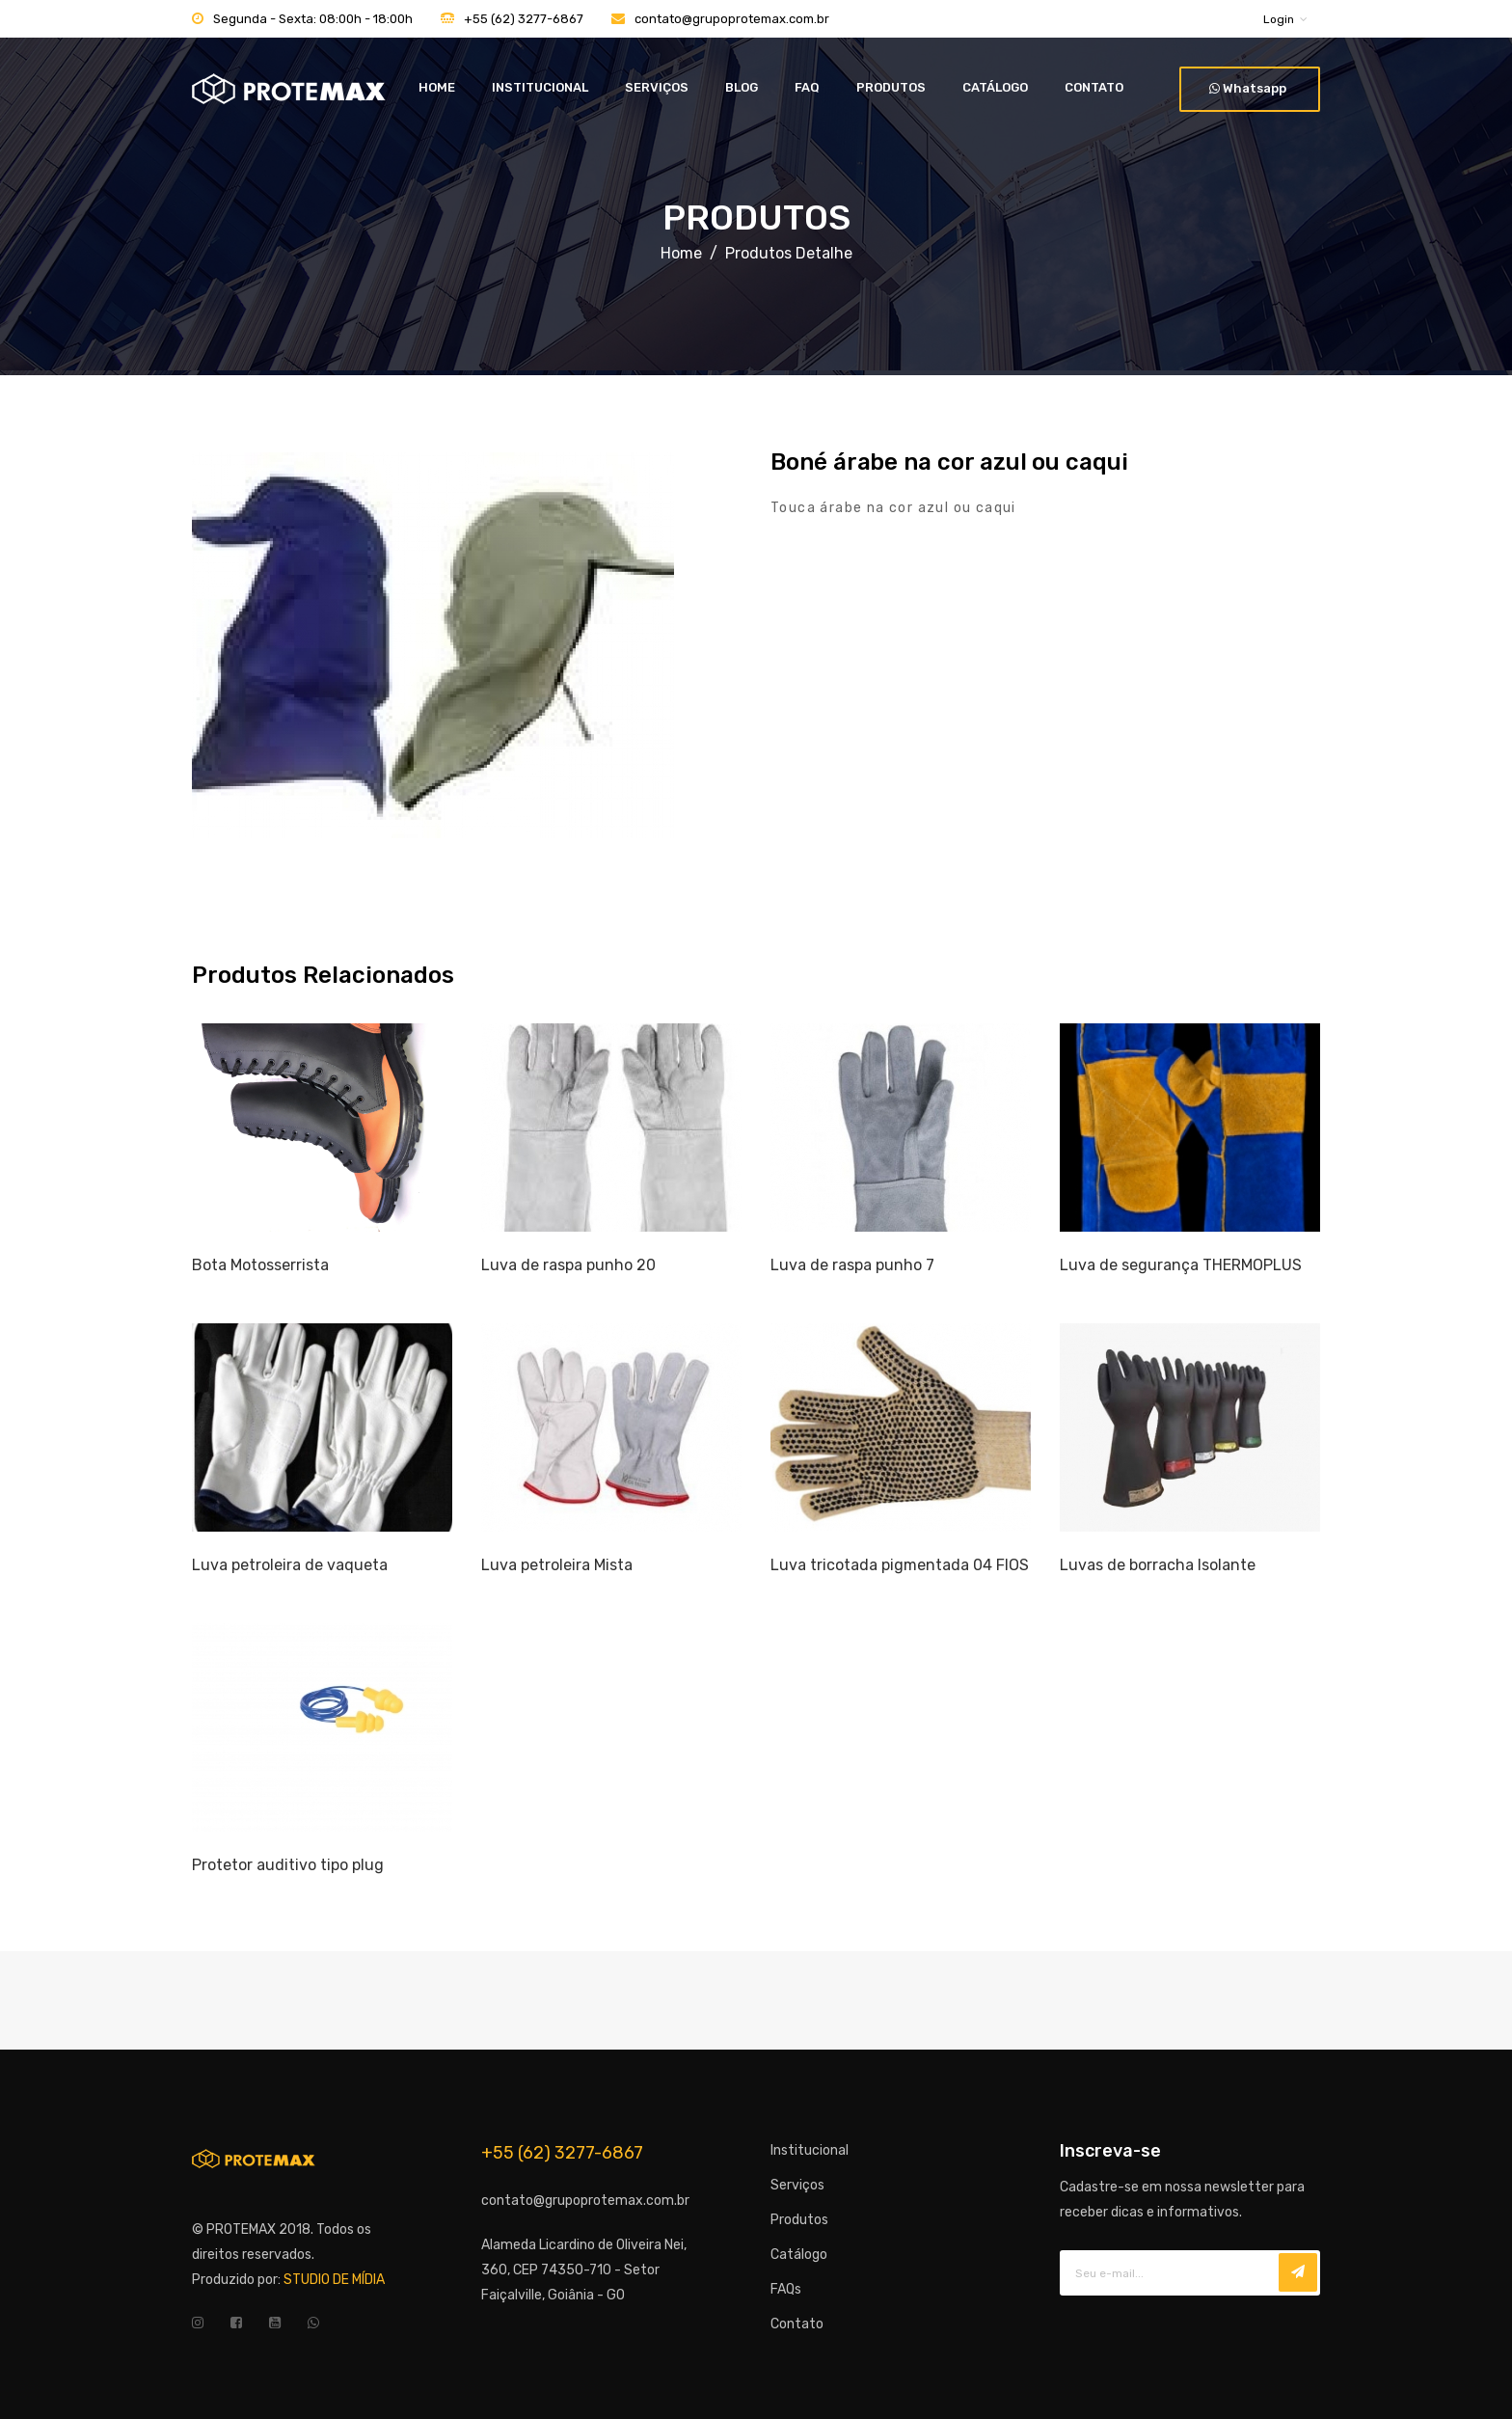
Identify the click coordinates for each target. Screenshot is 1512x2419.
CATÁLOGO (995, 87)
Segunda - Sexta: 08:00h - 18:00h (313, 19)
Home (681, 253)
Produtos (799, 2220)
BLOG (741, 87)
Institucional (809, 2150)
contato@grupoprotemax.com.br (731, 19)
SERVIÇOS (656, 87)
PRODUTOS (891, 87)
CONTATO (1094, 87)
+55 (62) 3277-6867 (523, 19)
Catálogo (798, 2254)
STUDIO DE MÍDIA (334, 2279)
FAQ (807, 87)
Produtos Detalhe (788, 253)
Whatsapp (1247, 88)
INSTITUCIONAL (540, 87)
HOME (436, 87)
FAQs (785, 2289)
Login (1278, 19)
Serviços (797, 2185)
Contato (797, 2324)
